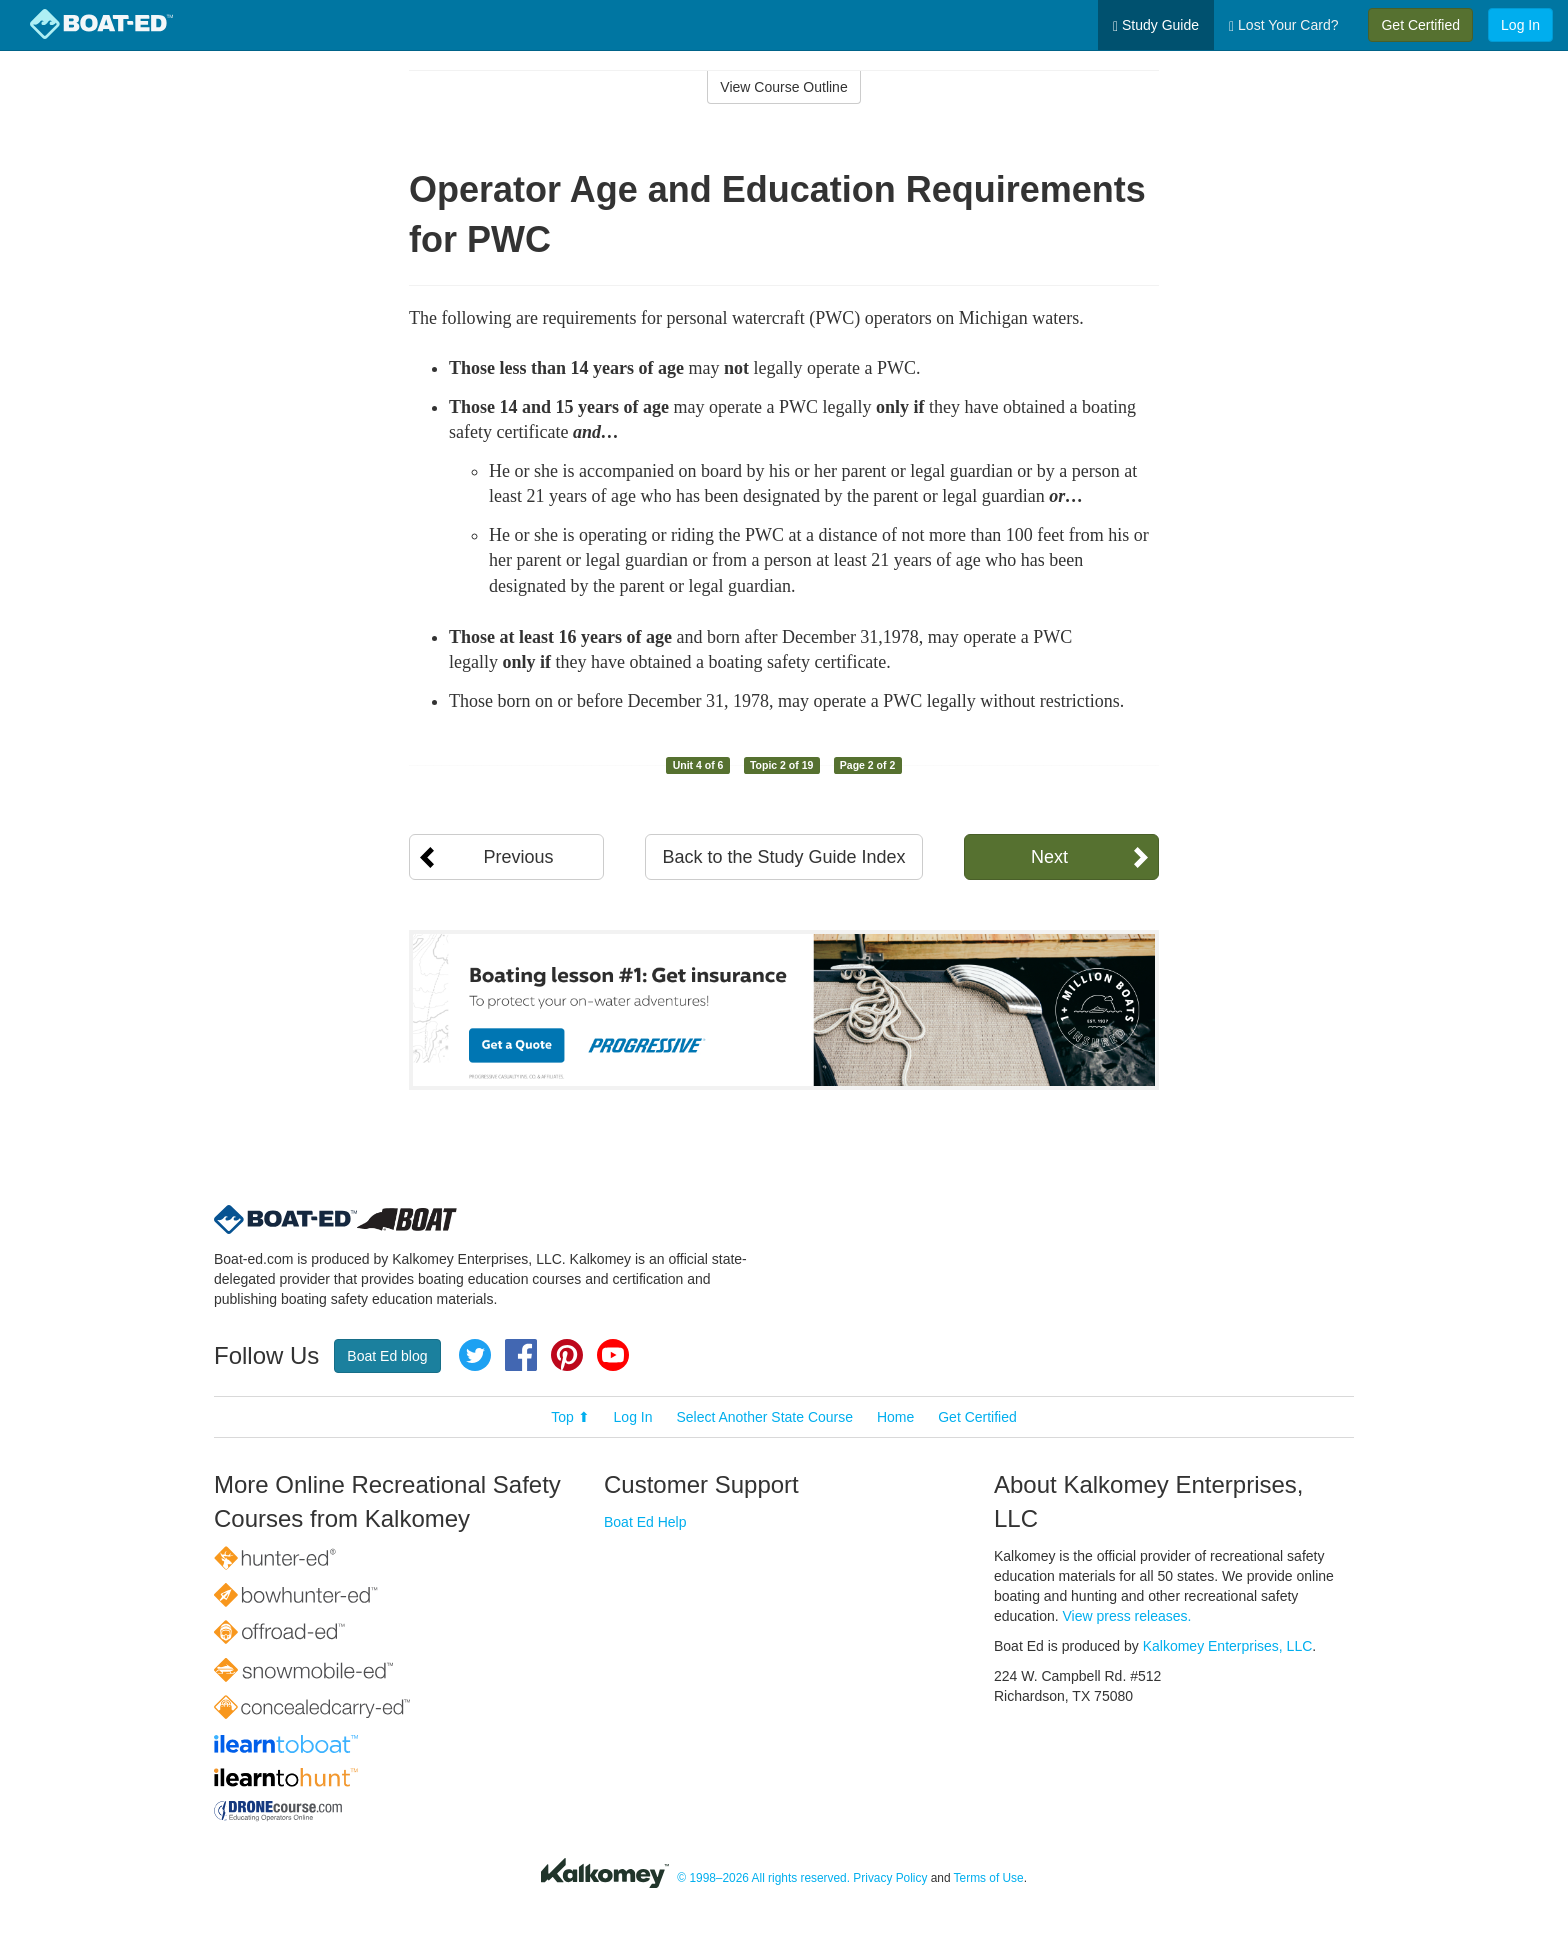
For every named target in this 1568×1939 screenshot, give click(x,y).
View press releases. (1127, 1616)
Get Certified (1420, 25)
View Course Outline (783, 87)
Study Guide (1156, 25)
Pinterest (567, 1355)
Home (895, 1417)
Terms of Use (989, 1878)
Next (1049, 857)
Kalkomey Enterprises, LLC (1228, 1646)
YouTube (613, 1355)
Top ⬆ (570, 1417)
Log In (1520, 25)
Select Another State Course (764, 1417)
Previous (518, 857)
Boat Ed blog (387, 1356)
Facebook (521, 1355)
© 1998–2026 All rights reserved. (763, 1878)
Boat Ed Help (645, 1522)
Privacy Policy (890, 1878)
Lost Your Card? (1283, 25)
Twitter (475, 1355)
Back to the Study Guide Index (783, 857)
